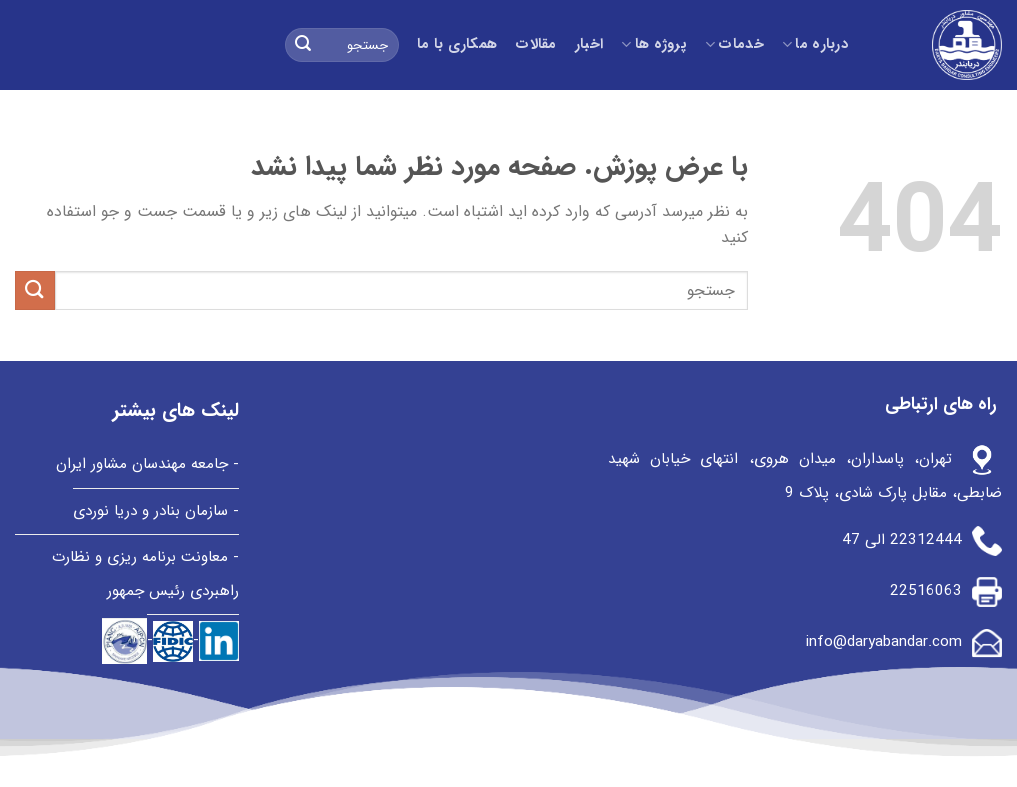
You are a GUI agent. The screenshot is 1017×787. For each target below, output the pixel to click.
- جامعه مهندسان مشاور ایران (147, 464)
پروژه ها (654, 44)
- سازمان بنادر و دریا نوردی (156, 511)
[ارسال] (303, 45)
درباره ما (815, 44)
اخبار (589, 44)
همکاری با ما (457, 44)
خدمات (734, 44)
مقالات (535, 44)
